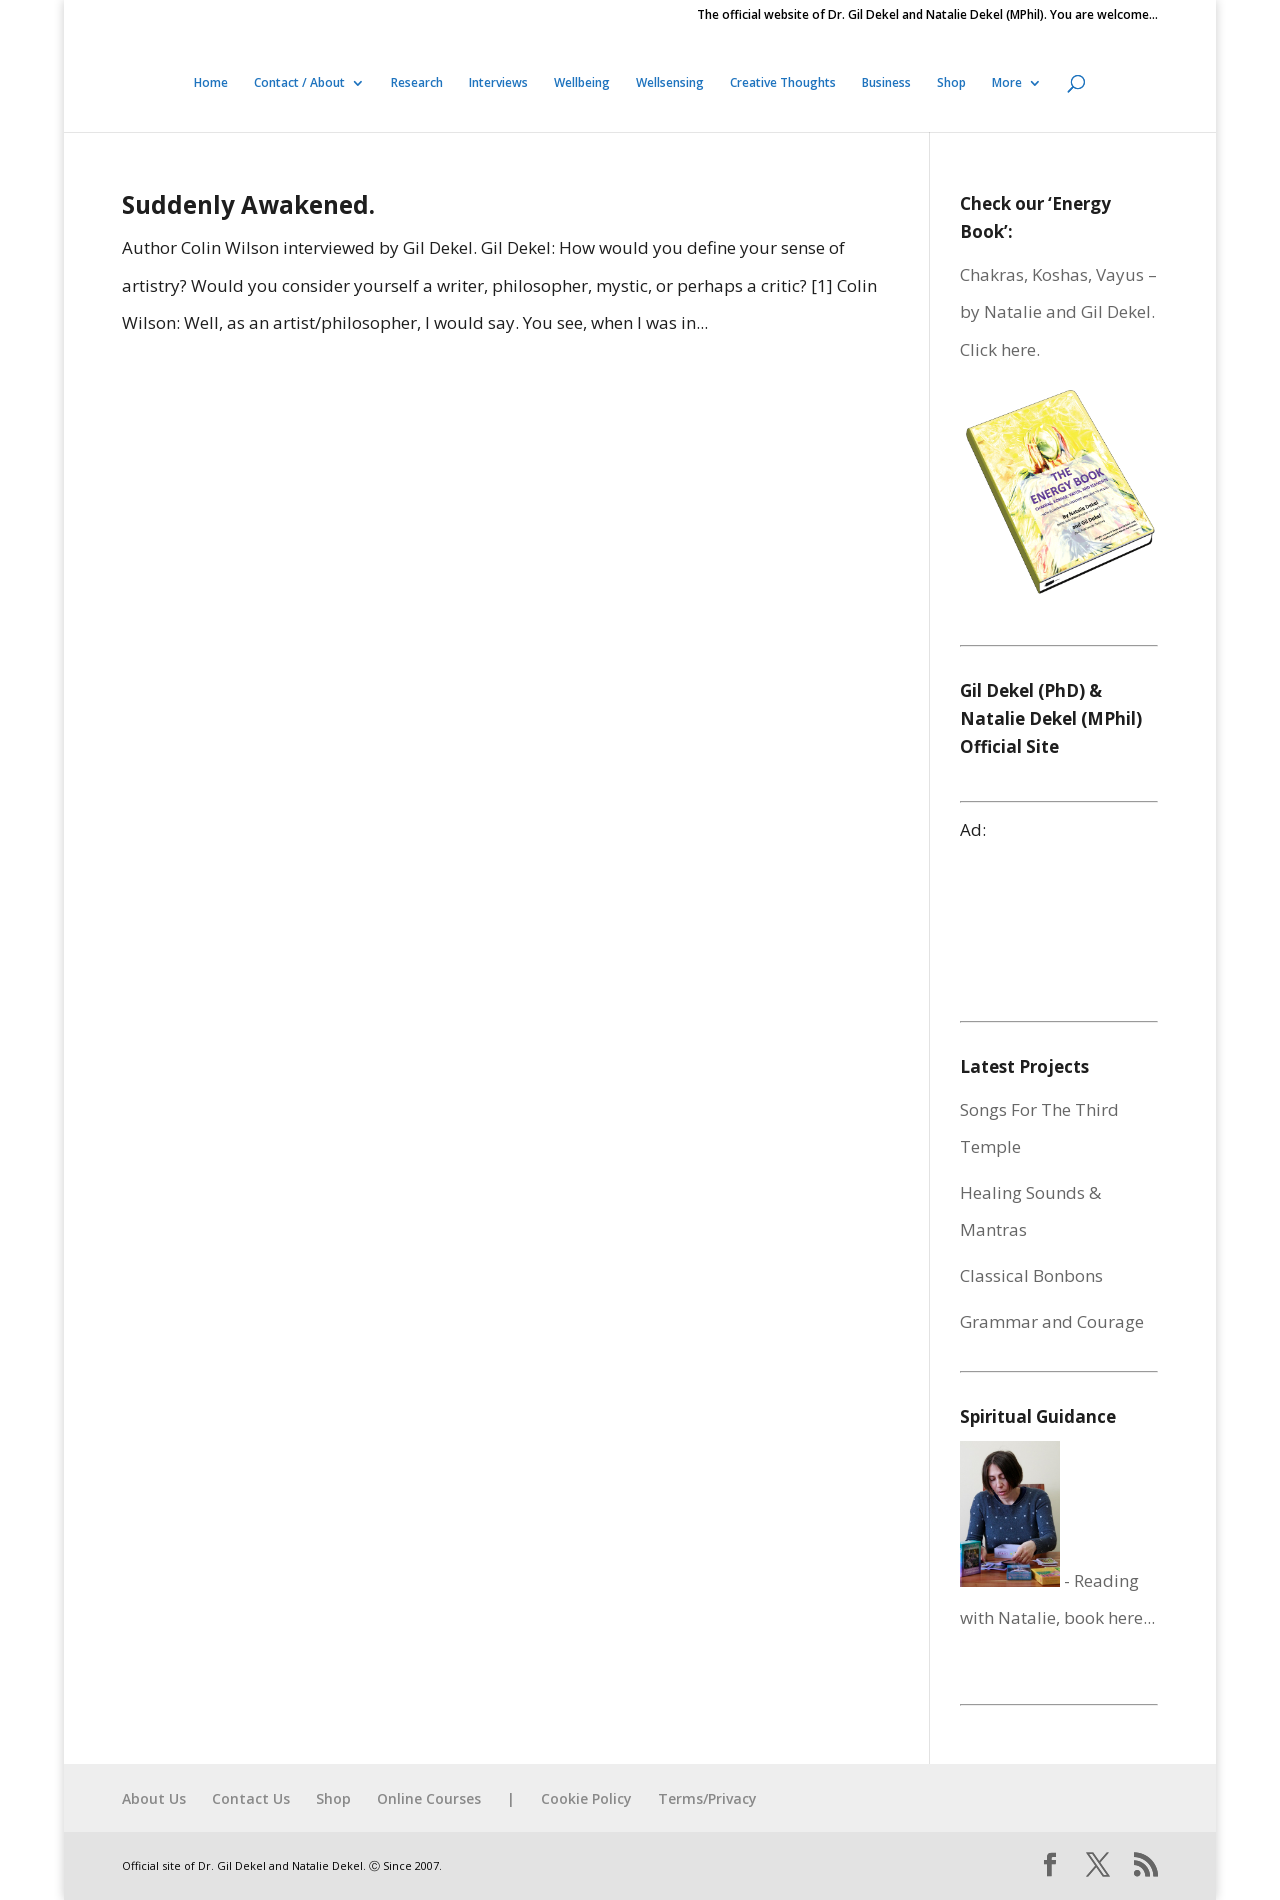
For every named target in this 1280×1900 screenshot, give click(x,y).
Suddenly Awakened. (248, 204)
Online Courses (429, 1798)
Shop (951, 83)
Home (211, 83)
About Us (154, 1798)
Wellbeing (582, 83)
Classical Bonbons (1031, 1275)
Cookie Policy (586, 1798)
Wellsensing (670, 83)
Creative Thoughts (783, 83)
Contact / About (299, 83)
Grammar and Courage (1052, 1321)
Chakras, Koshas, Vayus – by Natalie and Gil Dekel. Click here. (1058, 312)
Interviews (498, 83)
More (1007, 83)
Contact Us (251, 1798)
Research (417, 83)
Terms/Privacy (707, 1798)
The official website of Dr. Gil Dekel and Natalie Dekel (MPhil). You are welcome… (927, 16)
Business (886, 83)
